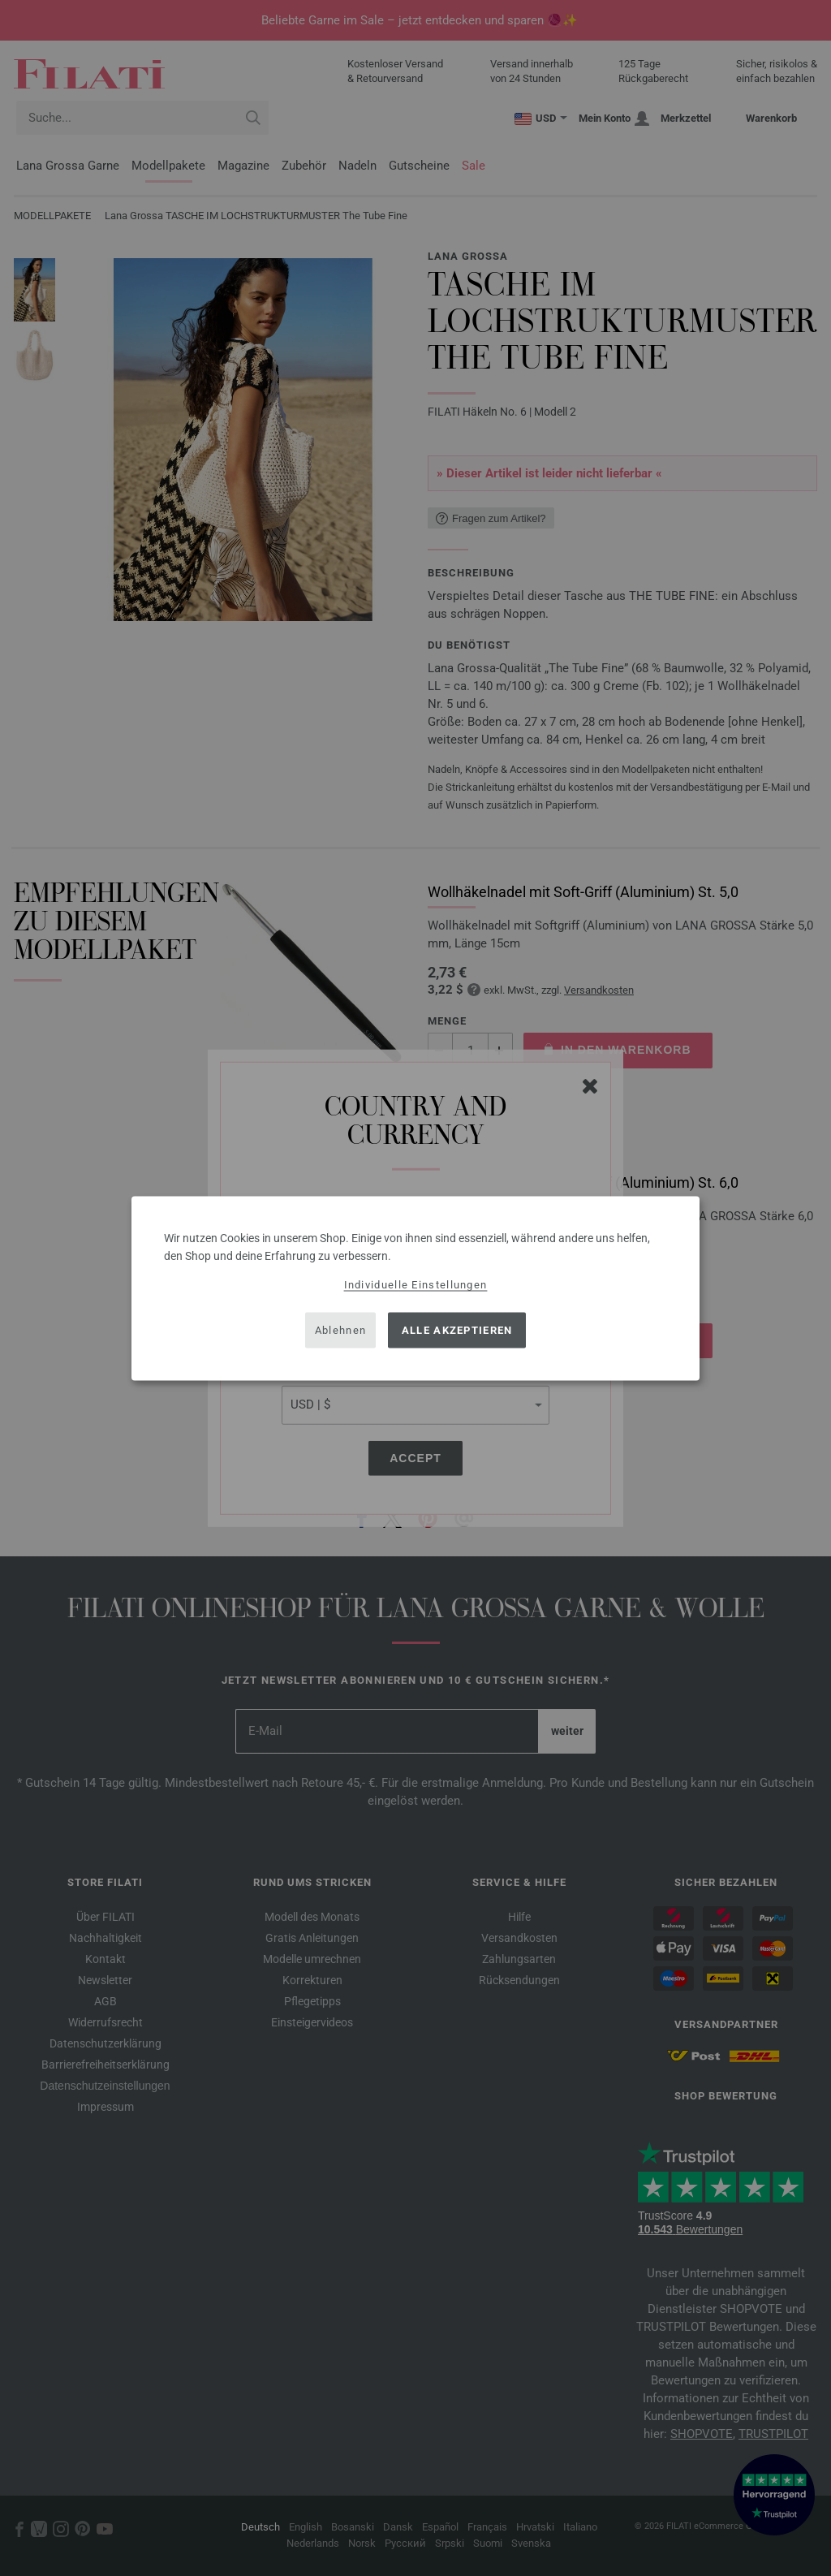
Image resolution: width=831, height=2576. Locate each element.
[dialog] (415, 1288)
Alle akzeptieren (457, 1330)
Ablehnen (340, 1330)
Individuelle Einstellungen (416, 1284)
